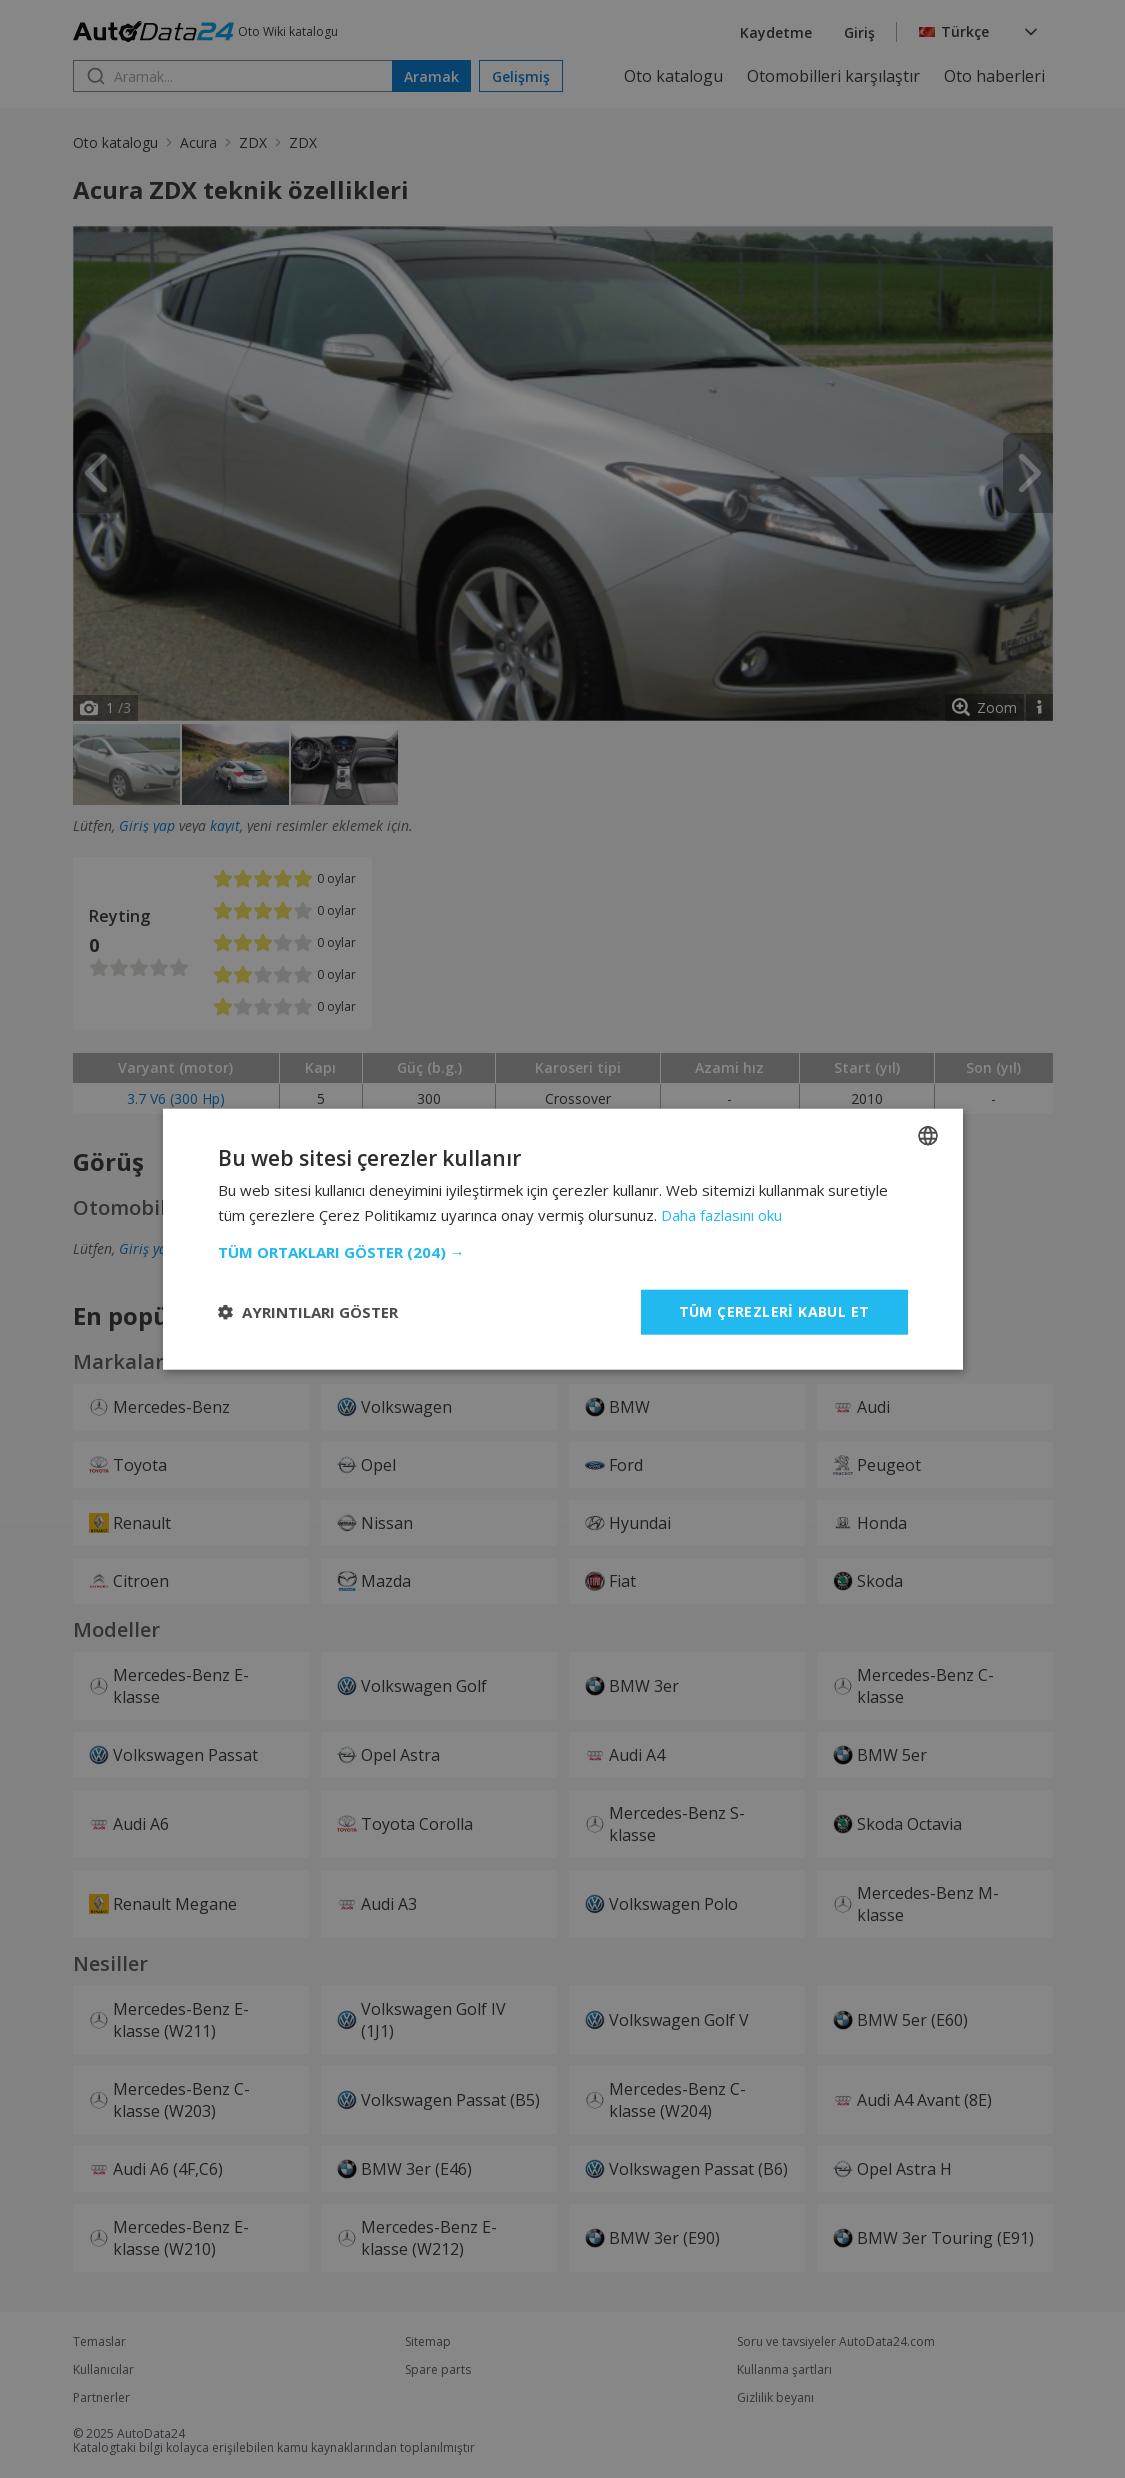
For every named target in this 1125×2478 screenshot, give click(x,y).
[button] (563, 1252)
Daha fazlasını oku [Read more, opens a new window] (721, 1215)
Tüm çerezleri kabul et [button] (774, 1311)
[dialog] (562, 1239)
